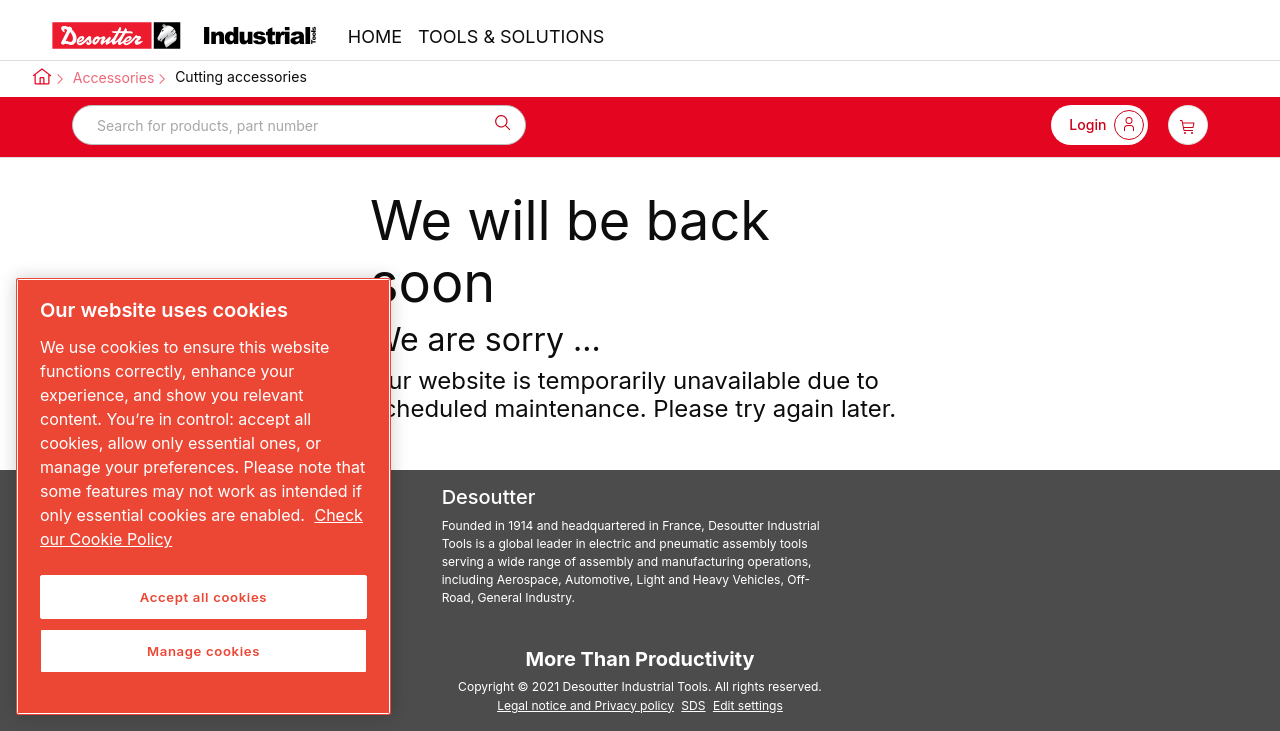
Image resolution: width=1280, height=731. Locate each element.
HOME (375, 36)
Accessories (114, 77)
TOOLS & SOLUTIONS (511, 36)
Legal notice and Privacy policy (585, 705)
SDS (693, 705)
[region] (203, 496)
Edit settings (748, 705)
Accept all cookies (203, 597)
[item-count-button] (1188, 125)
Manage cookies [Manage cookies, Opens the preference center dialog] (203, 651)
